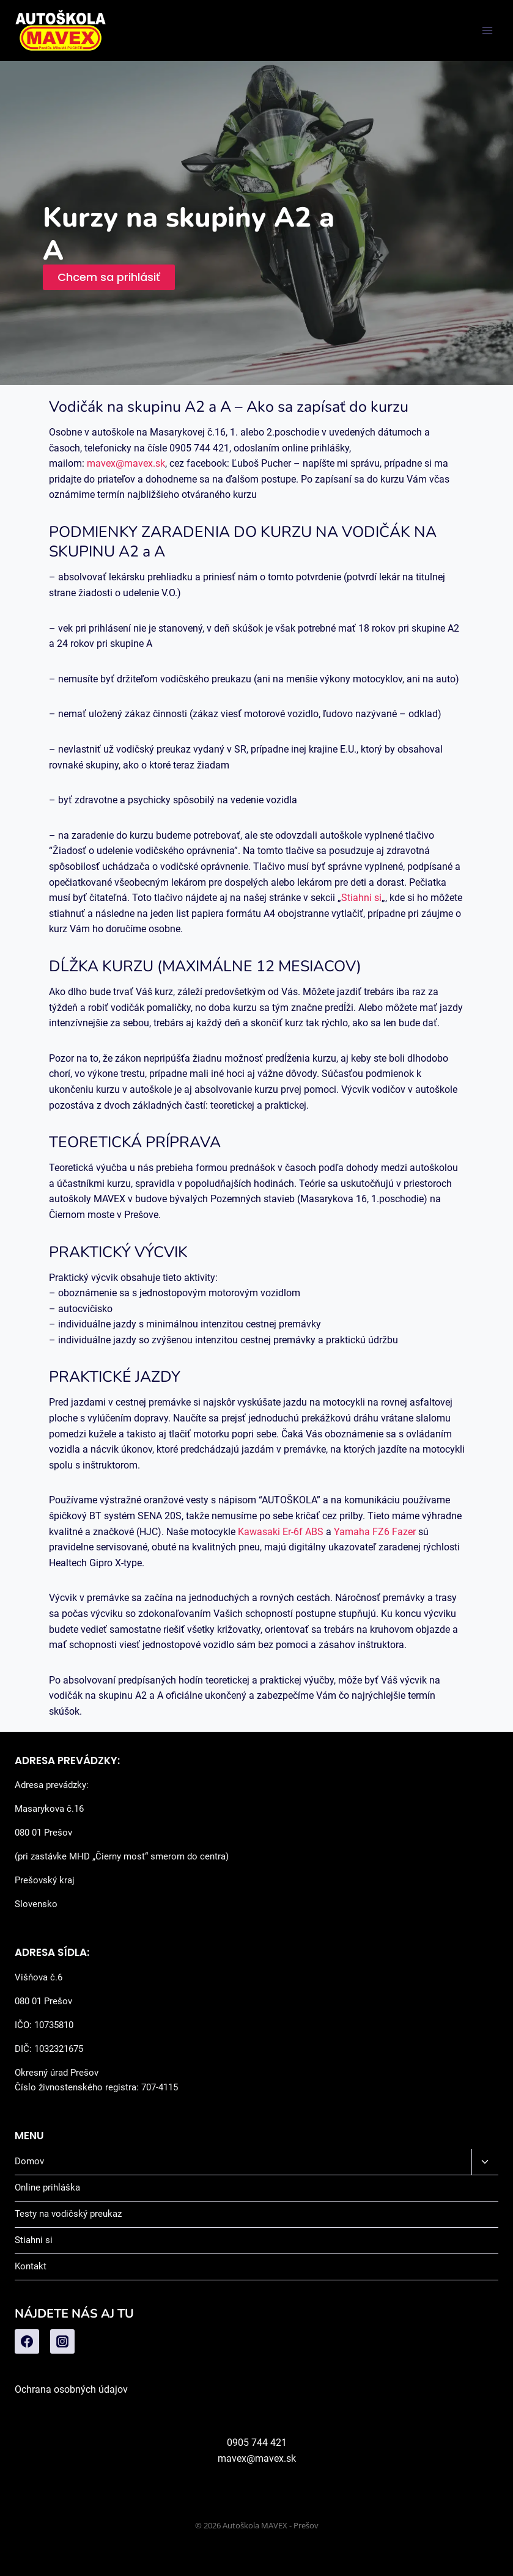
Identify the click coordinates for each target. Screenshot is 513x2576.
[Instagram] (62, 2341)
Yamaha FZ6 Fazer (375, 1532)
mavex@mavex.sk (126, 463)
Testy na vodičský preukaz (68, 2213)
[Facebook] (27, 2341)
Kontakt (30, 2266)
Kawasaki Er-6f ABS (280, 1532)
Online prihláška (47, 2187)
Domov (29, 2161)
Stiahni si (361, 897)
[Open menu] (487, 30)
